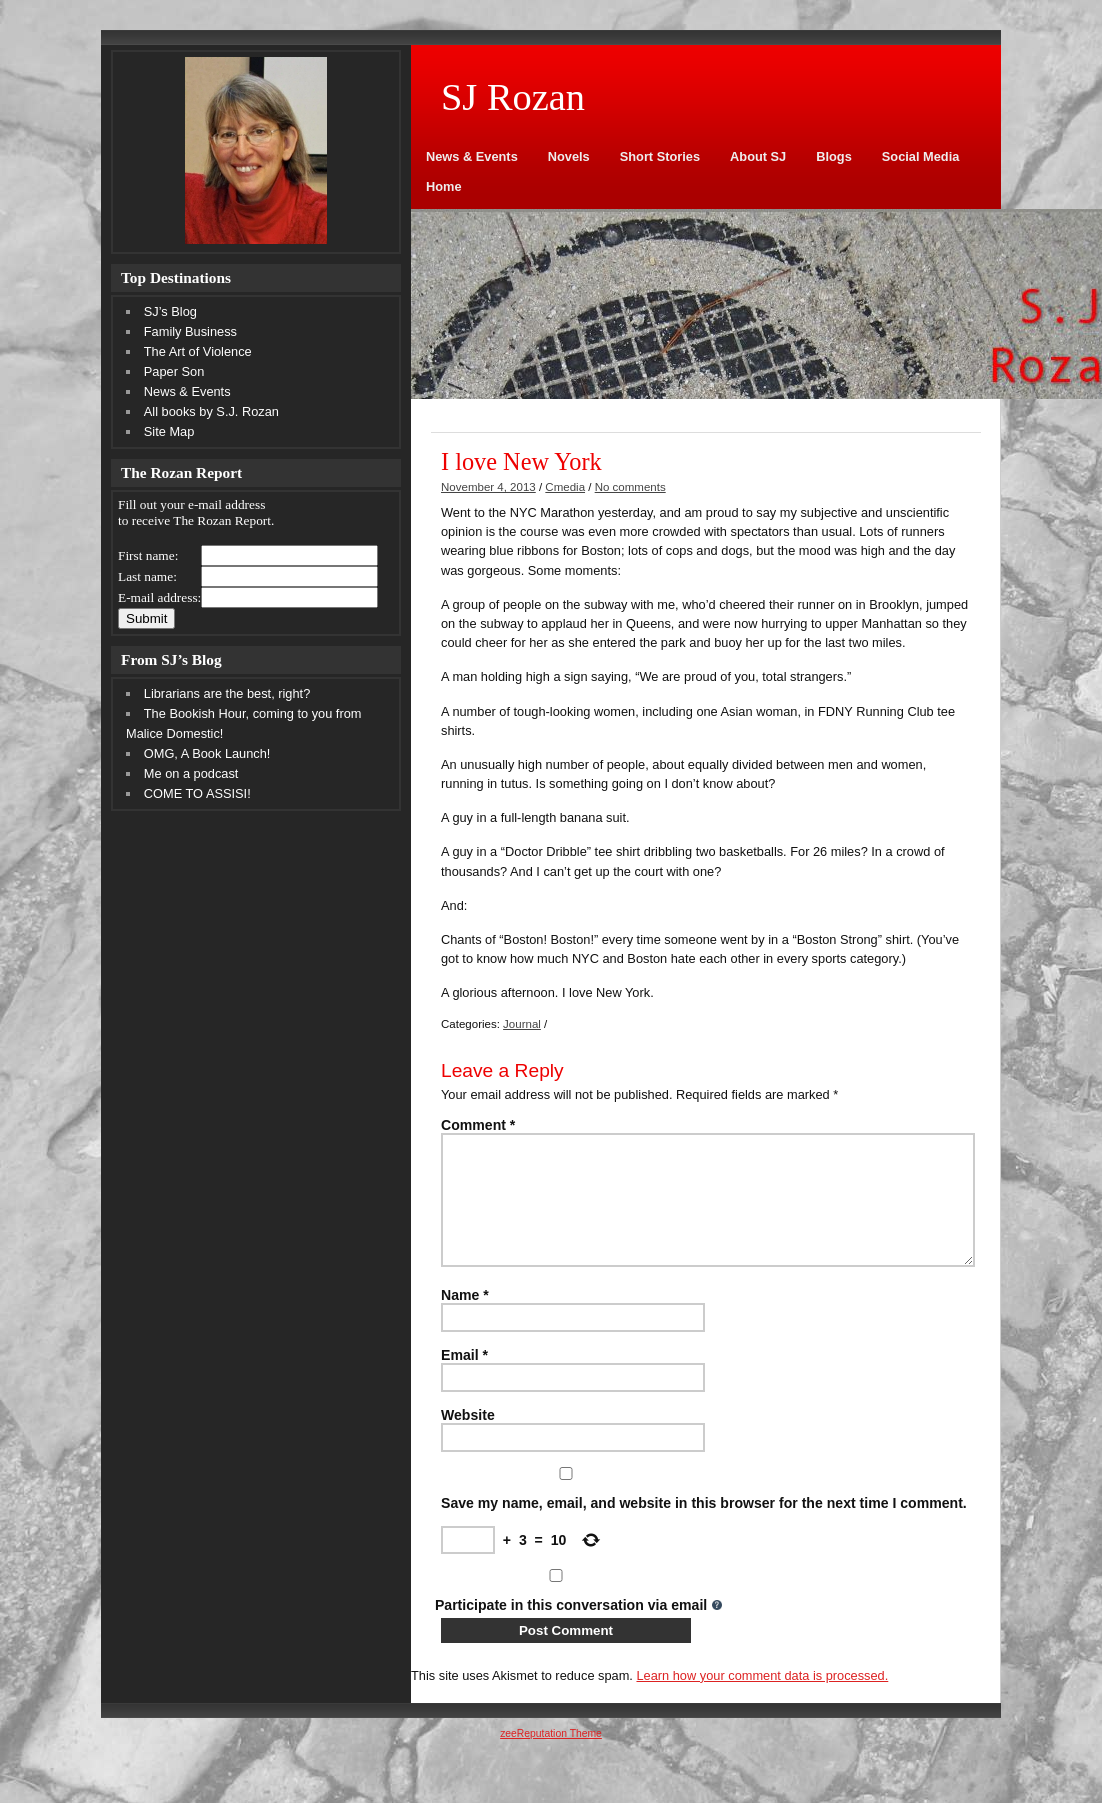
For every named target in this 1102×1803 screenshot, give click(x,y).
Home (444, 186)
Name (465, 1319)
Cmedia (565, 487)
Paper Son (174, 371)
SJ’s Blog (170, 311)
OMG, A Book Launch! (207, 753)
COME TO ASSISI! (197, 793)
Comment (478, 1125)
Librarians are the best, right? (227, 693)
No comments (630, 487)
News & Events (472, 156)
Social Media (921, 156)
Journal (522, 1024)
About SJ (758, 156)
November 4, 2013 (488, 487)
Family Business (190, 331)
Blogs (834, 156)
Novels (569, 156)
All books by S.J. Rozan (211, 411)
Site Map (169, 431)
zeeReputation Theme (551, 1757)
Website (468, 1439)
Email (464, 1379)
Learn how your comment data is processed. (762, 1699)
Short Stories (660, 156)
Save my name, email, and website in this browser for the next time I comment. (704, 1527)
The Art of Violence (198, 351)
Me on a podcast (191, 773)
